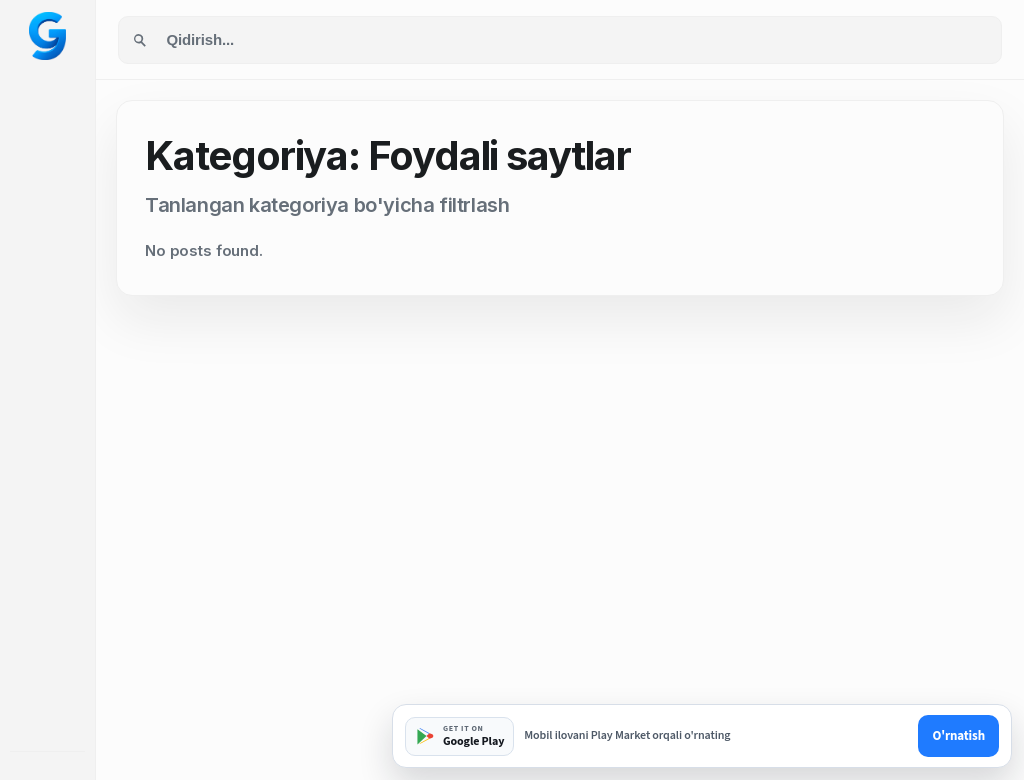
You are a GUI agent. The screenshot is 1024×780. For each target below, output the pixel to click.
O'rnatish (958, 736)
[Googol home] (48, 36)
